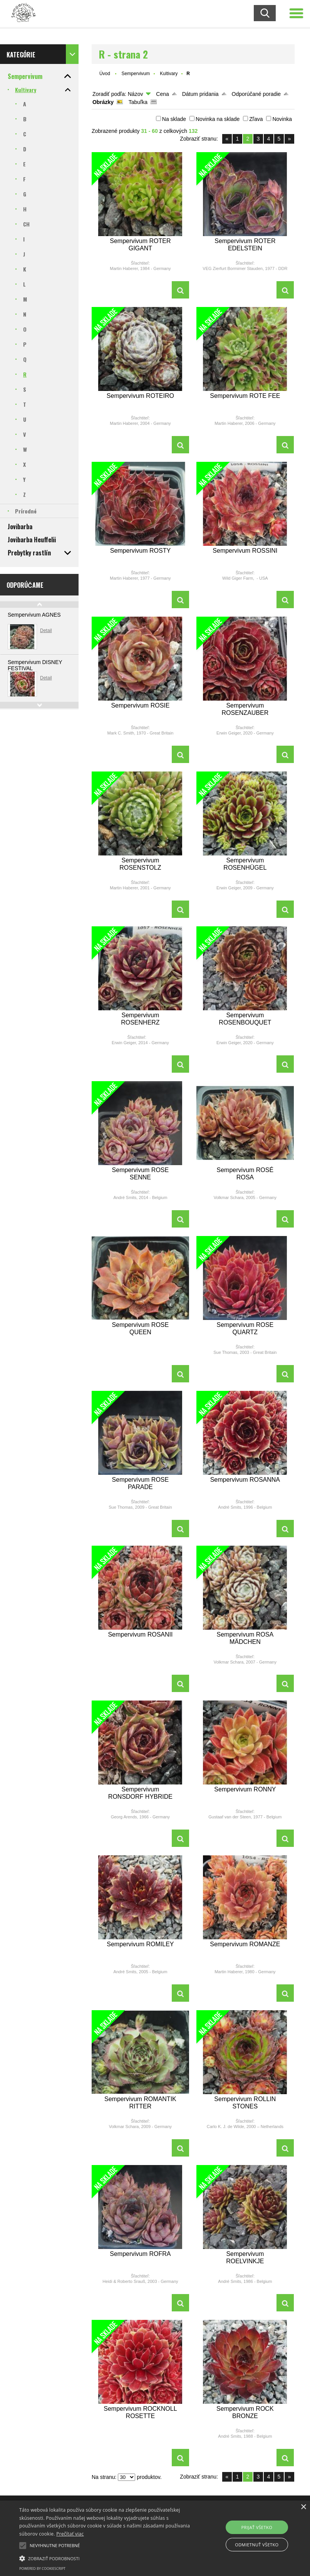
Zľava (256, 119)
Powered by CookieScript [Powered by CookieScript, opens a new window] (42, 2568)
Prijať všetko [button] (257, 2527)
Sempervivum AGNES (34, 615)
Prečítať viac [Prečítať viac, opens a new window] (70, 2534)
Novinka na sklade (218, 119)
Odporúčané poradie (256, 94)
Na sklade (174, 119)
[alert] (155, 2538)
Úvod (104, 73)
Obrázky (103, 102)
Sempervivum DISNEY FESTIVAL (35, 665)
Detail (46, 630)
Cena (162, 94)
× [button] (303, 2507)
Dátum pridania (200, 94)
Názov (135, 94)
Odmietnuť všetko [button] (256, 2544)
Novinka (282, 119)
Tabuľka (138, 102)
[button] (22, 2545)
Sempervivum (136, 73)
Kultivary (169, 73)
